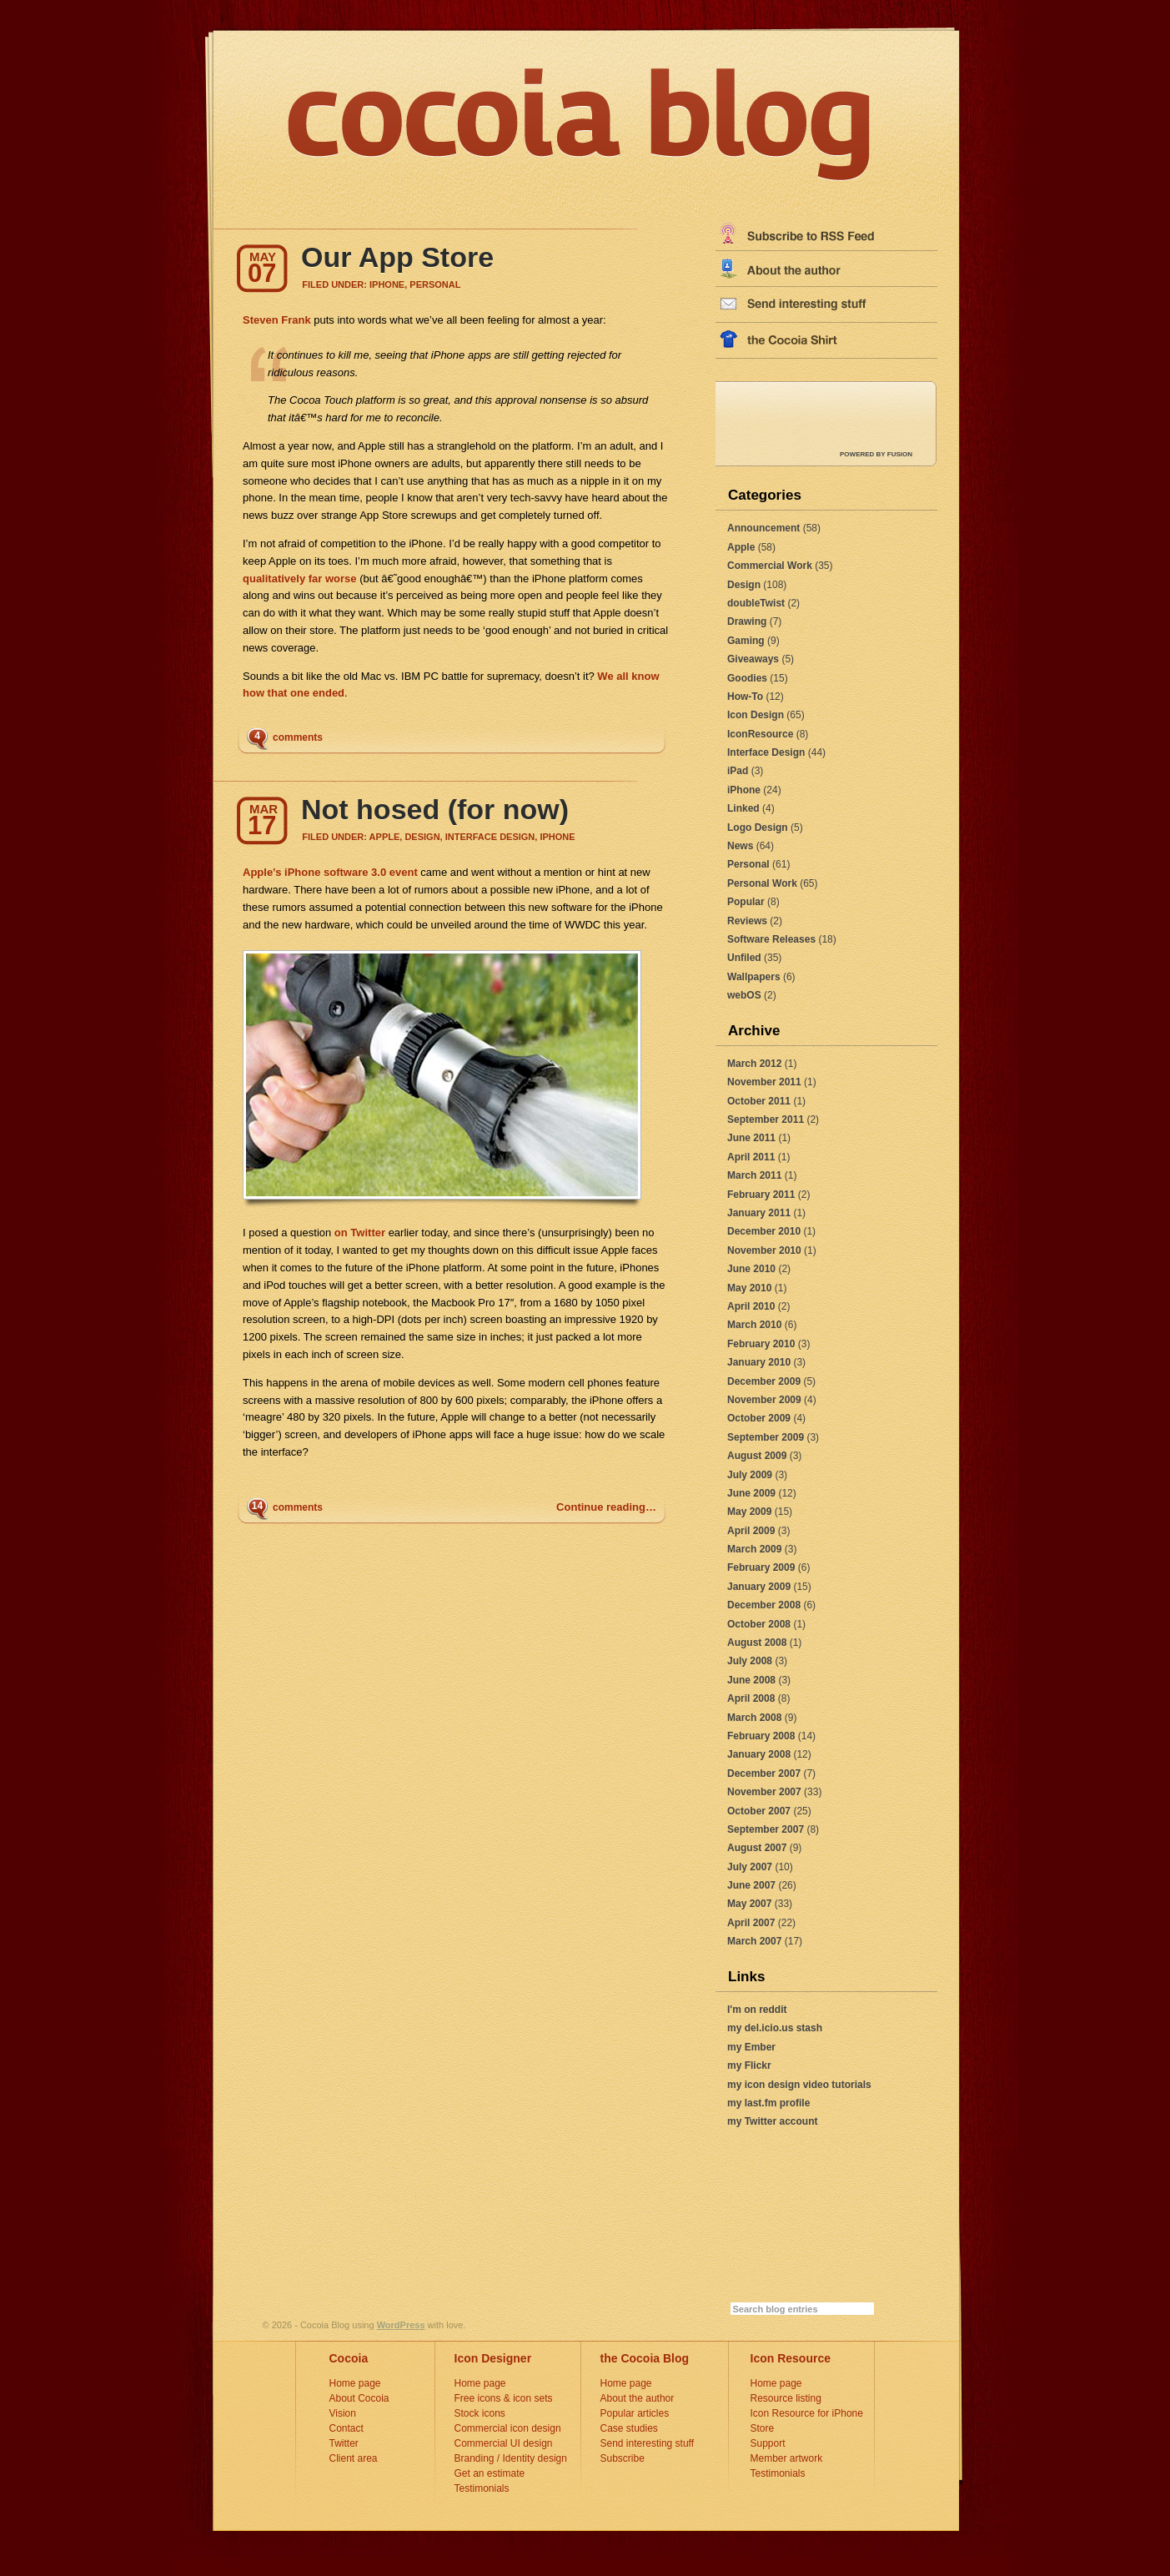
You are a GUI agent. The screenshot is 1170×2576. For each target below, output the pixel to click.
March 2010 (754, 1325)
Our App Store (397, 257)
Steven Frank (277, 320)
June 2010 (751, 1269)
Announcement (763, 528)
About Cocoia (359, 2398)
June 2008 (751, 1680)
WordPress (401, 2325)
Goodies (747, 678)
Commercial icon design (507, 2428)
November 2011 (764, 1082)
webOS (744, 995)
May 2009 (749, 1511)
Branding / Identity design (510, 2458)
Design (744, 585)
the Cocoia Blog (645, 2358)
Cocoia (349, 2358)
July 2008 (749, 1661)
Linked (743, 808)
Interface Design (766, 752)
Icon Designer (493, 2358)
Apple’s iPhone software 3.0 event (330, 872)
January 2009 (759, 1586)
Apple (741, 547)
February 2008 (761, 1736)
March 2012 (754, 1063)
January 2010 (759, 1362)
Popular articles (635, 2413)
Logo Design (757, 827)
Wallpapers (754, 977)
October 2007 (759, 1811)
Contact (346, 2428)
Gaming (746, 641)
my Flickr (749, 2065)
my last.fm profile (768, 2103)
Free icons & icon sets (503, 2398)
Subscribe (622, 2458)
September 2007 (765, 1829)
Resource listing (786, 2398)
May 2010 (749, 1288)
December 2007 (764, 1773)
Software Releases (771, 939)
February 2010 (761, 1344)
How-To (745, 696)
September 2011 (765, 1119)
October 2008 (759, 1624)
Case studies (629, 2428)
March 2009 (754, 1549)
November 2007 (764, 1792)
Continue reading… (606, 1507)
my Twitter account (772, 2121)
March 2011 (754, 1175)
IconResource (760, 734)
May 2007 (749, 1903)
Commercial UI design (503, 2443)
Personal (748, 864)
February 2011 (761, 1194)
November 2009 (764, 1400)
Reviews (747, 921)
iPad (737, 771)
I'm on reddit (757, 2009)
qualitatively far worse (300, 578)
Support (768, 2443)
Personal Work (762, 883)
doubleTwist (756, 603)
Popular (746, 902)
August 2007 (756, 1848)
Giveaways (753, 659)
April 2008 (751, 1698)
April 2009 (751, 1531)
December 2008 (764, 1605)
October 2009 (759, 1418)
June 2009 (751, 1493)
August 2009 (756, 1456)
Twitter (344, 2443)
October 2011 (759, 1101)
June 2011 (751, 1138)
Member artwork (787, 2458)
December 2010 (764, 1231)
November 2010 (764, 1250)
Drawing (746, 621)
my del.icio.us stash (774, 2028)
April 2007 (751, 1923)
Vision (342, 2413)
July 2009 (749, 1475)
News (740, 846)
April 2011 (751, 1157)
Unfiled (744, 957)
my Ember (751, 2047)
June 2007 (751, 1885)
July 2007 (749, 1867)
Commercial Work (769, 565)
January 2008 (759, 1754)
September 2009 (765, 1437)
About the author (637, 2398)
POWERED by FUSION (876, 454)
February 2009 (761, 1567)
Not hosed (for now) (435, 809)
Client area (353, 2458)
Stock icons (479, 2413)
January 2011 (759, 1213)
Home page (355, 2383)
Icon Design (755, 715)
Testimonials (482, 2488)
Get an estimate (489, 2473)
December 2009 (764, 1381)
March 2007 (754, 1941)
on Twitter (358, 1232)
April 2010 (751, 1306)
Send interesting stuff (647, 2443)
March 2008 (754, 1717)
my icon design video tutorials (799, 2084)
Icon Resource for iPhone (807, 2413)
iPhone (744, 790)
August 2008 (756, 1642)
